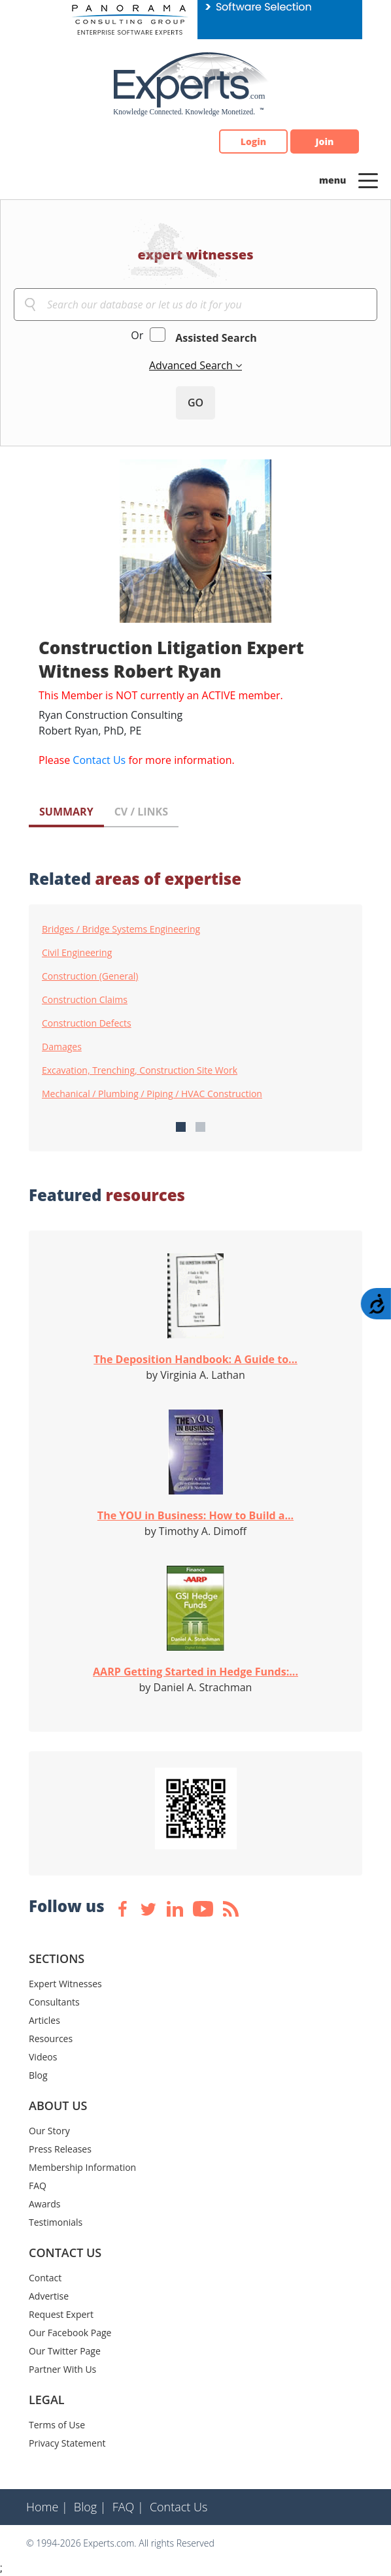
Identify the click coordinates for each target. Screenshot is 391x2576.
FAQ (37, 2185)
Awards (44, 2204)
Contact (45, 2277)
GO (195, 402)
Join (325, 141)
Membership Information (82, 2167)
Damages (62, 1047)
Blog (38, 2075)
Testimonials (55, 2222)
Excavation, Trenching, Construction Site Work (139, 1070)
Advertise (49, 2296)
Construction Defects (86, 1023)
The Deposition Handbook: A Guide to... (196, 1359)
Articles (44, 2020)
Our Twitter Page (65, 2351)
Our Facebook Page (70, 2332)
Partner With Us (62, 2369)
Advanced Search (192, 365)
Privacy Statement (67, 2443)
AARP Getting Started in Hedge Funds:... (195, 1671)
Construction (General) (90, 976)
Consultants (54, 2002)
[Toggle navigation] (368, 179)
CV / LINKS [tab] (141, 811)
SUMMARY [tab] (66, 811)
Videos (43, 2057)
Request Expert (61, 2314)
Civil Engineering (77, 953)
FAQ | (128, 2507)
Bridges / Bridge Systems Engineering (121, 929)
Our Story (49, 2130)
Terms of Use (57, 2425)
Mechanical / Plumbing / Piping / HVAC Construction (152, 1094)
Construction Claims (85, 1000)
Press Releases (60, 2149)
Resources (51, 2038)
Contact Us (99, 760)
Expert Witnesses (65, 1983)
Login (253, 141)
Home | (47, 2507)
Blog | (90, 2507)
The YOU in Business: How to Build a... (195, 1515)
